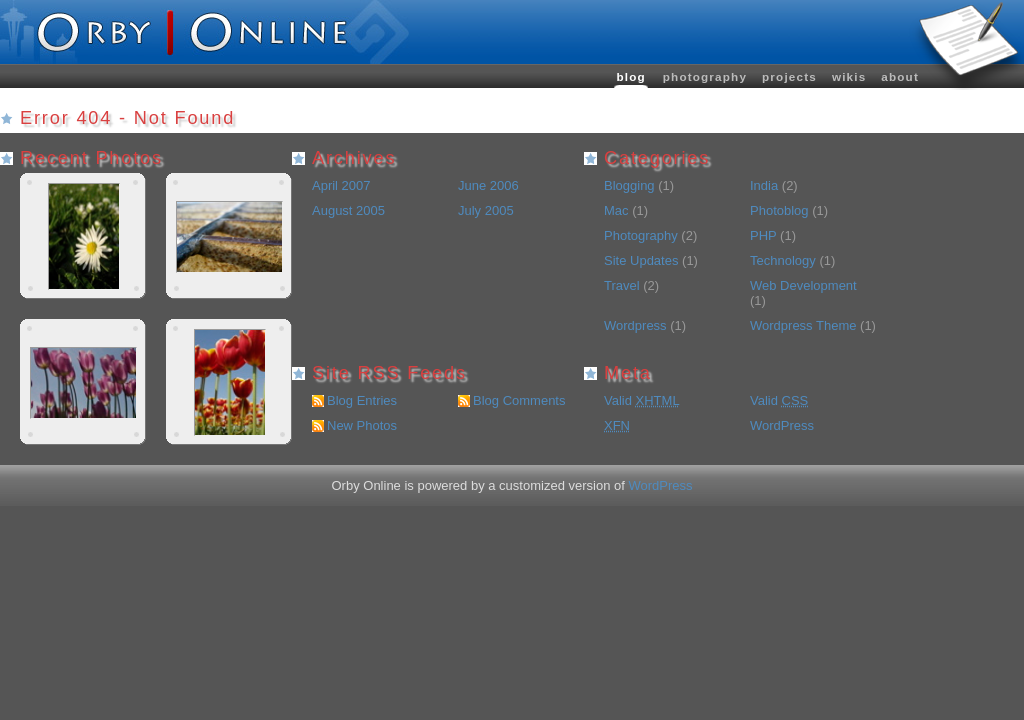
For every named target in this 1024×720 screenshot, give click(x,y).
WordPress (782, 425)
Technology (783, 260)
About (900, 76)
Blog (630, 76)
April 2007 (341, 185)
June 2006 (488, 185)
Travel (622, 285)
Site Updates (641, 260)
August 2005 (348, 210)
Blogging (629, 185)
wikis (849, 76)
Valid (642, 400)
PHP (763, 235)
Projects (789, 76)
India (764, 185)
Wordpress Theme (803, 325)
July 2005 (486, 210)
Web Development (803, 285)
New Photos (362, 425)
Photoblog (779, 210)
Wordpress (635, 325)
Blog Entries (362, 400)
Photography (705, 76)
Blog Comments (519, 400)
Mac (616, 210)
